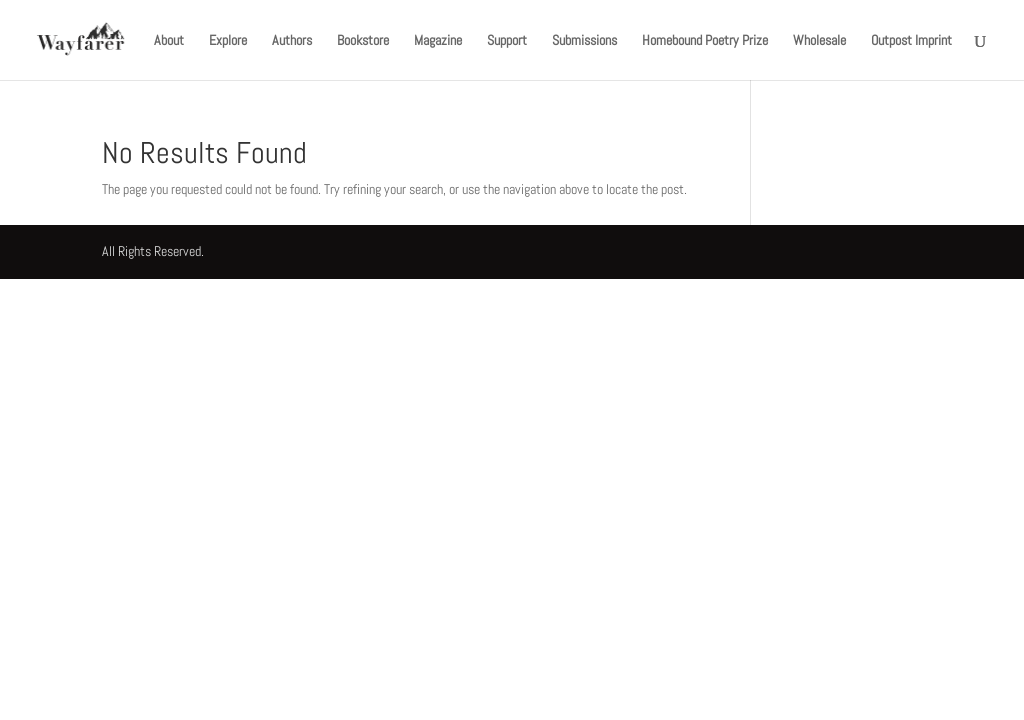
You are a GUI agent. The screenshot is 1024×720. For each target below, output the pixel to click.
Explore (228, 41)
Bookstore (363, 41)
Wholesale (819, 41)
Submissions (584, 41)
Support (507, 41)
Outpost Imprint (911, 41)
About (169, 41)
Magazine (438, 41)
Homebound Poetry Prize (705, 41)
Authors (292, 41)
